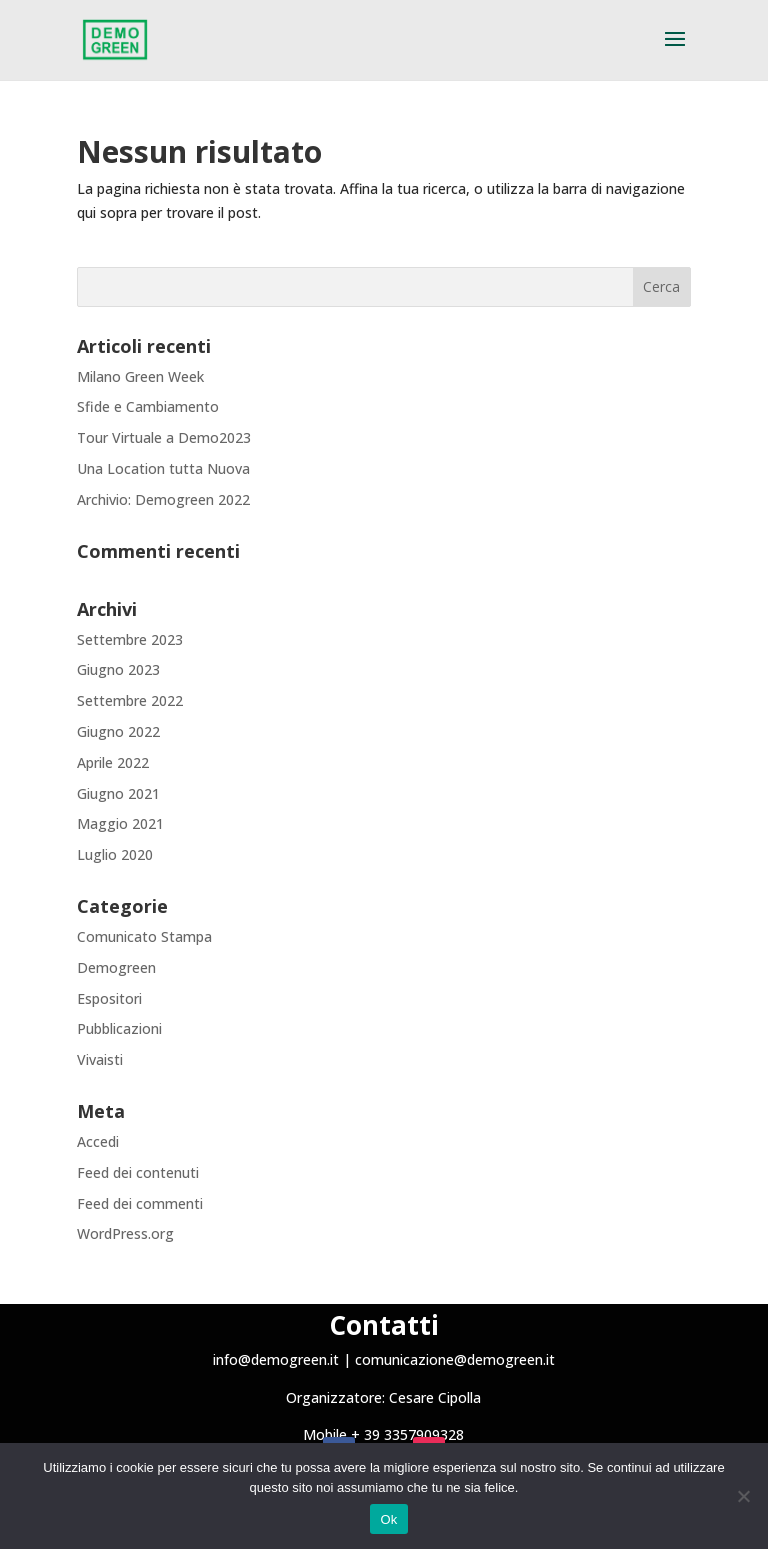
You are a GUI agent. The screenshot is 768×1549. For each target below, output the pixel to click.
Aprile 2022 (113, 762)
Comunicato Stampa (144, 936)
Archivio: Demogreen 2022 (163, 499)
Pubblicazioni (119, 1028)
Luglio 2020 (115, 854)
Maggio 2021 (120, 823)
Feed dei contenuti (138, 1172)
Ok (388, 1519)
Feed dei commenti (140, 1203)
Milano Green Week (140, 376)
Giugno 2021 (118, 793)
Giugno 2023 (118, 669)
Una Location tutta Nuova (163, 468)
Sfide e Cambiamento (148, 406)
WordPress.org (125, 1233)
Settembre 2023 (130, 639)
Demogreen (116, 967)
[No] (743, 1496)
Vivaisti (100, 1059)
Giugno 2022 (118, 731)
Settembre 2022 (130, 700)
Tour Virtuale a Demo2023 (164, 437)
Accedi (98, 1141)
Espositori (109, 998)
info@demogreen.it (276, 1359)
